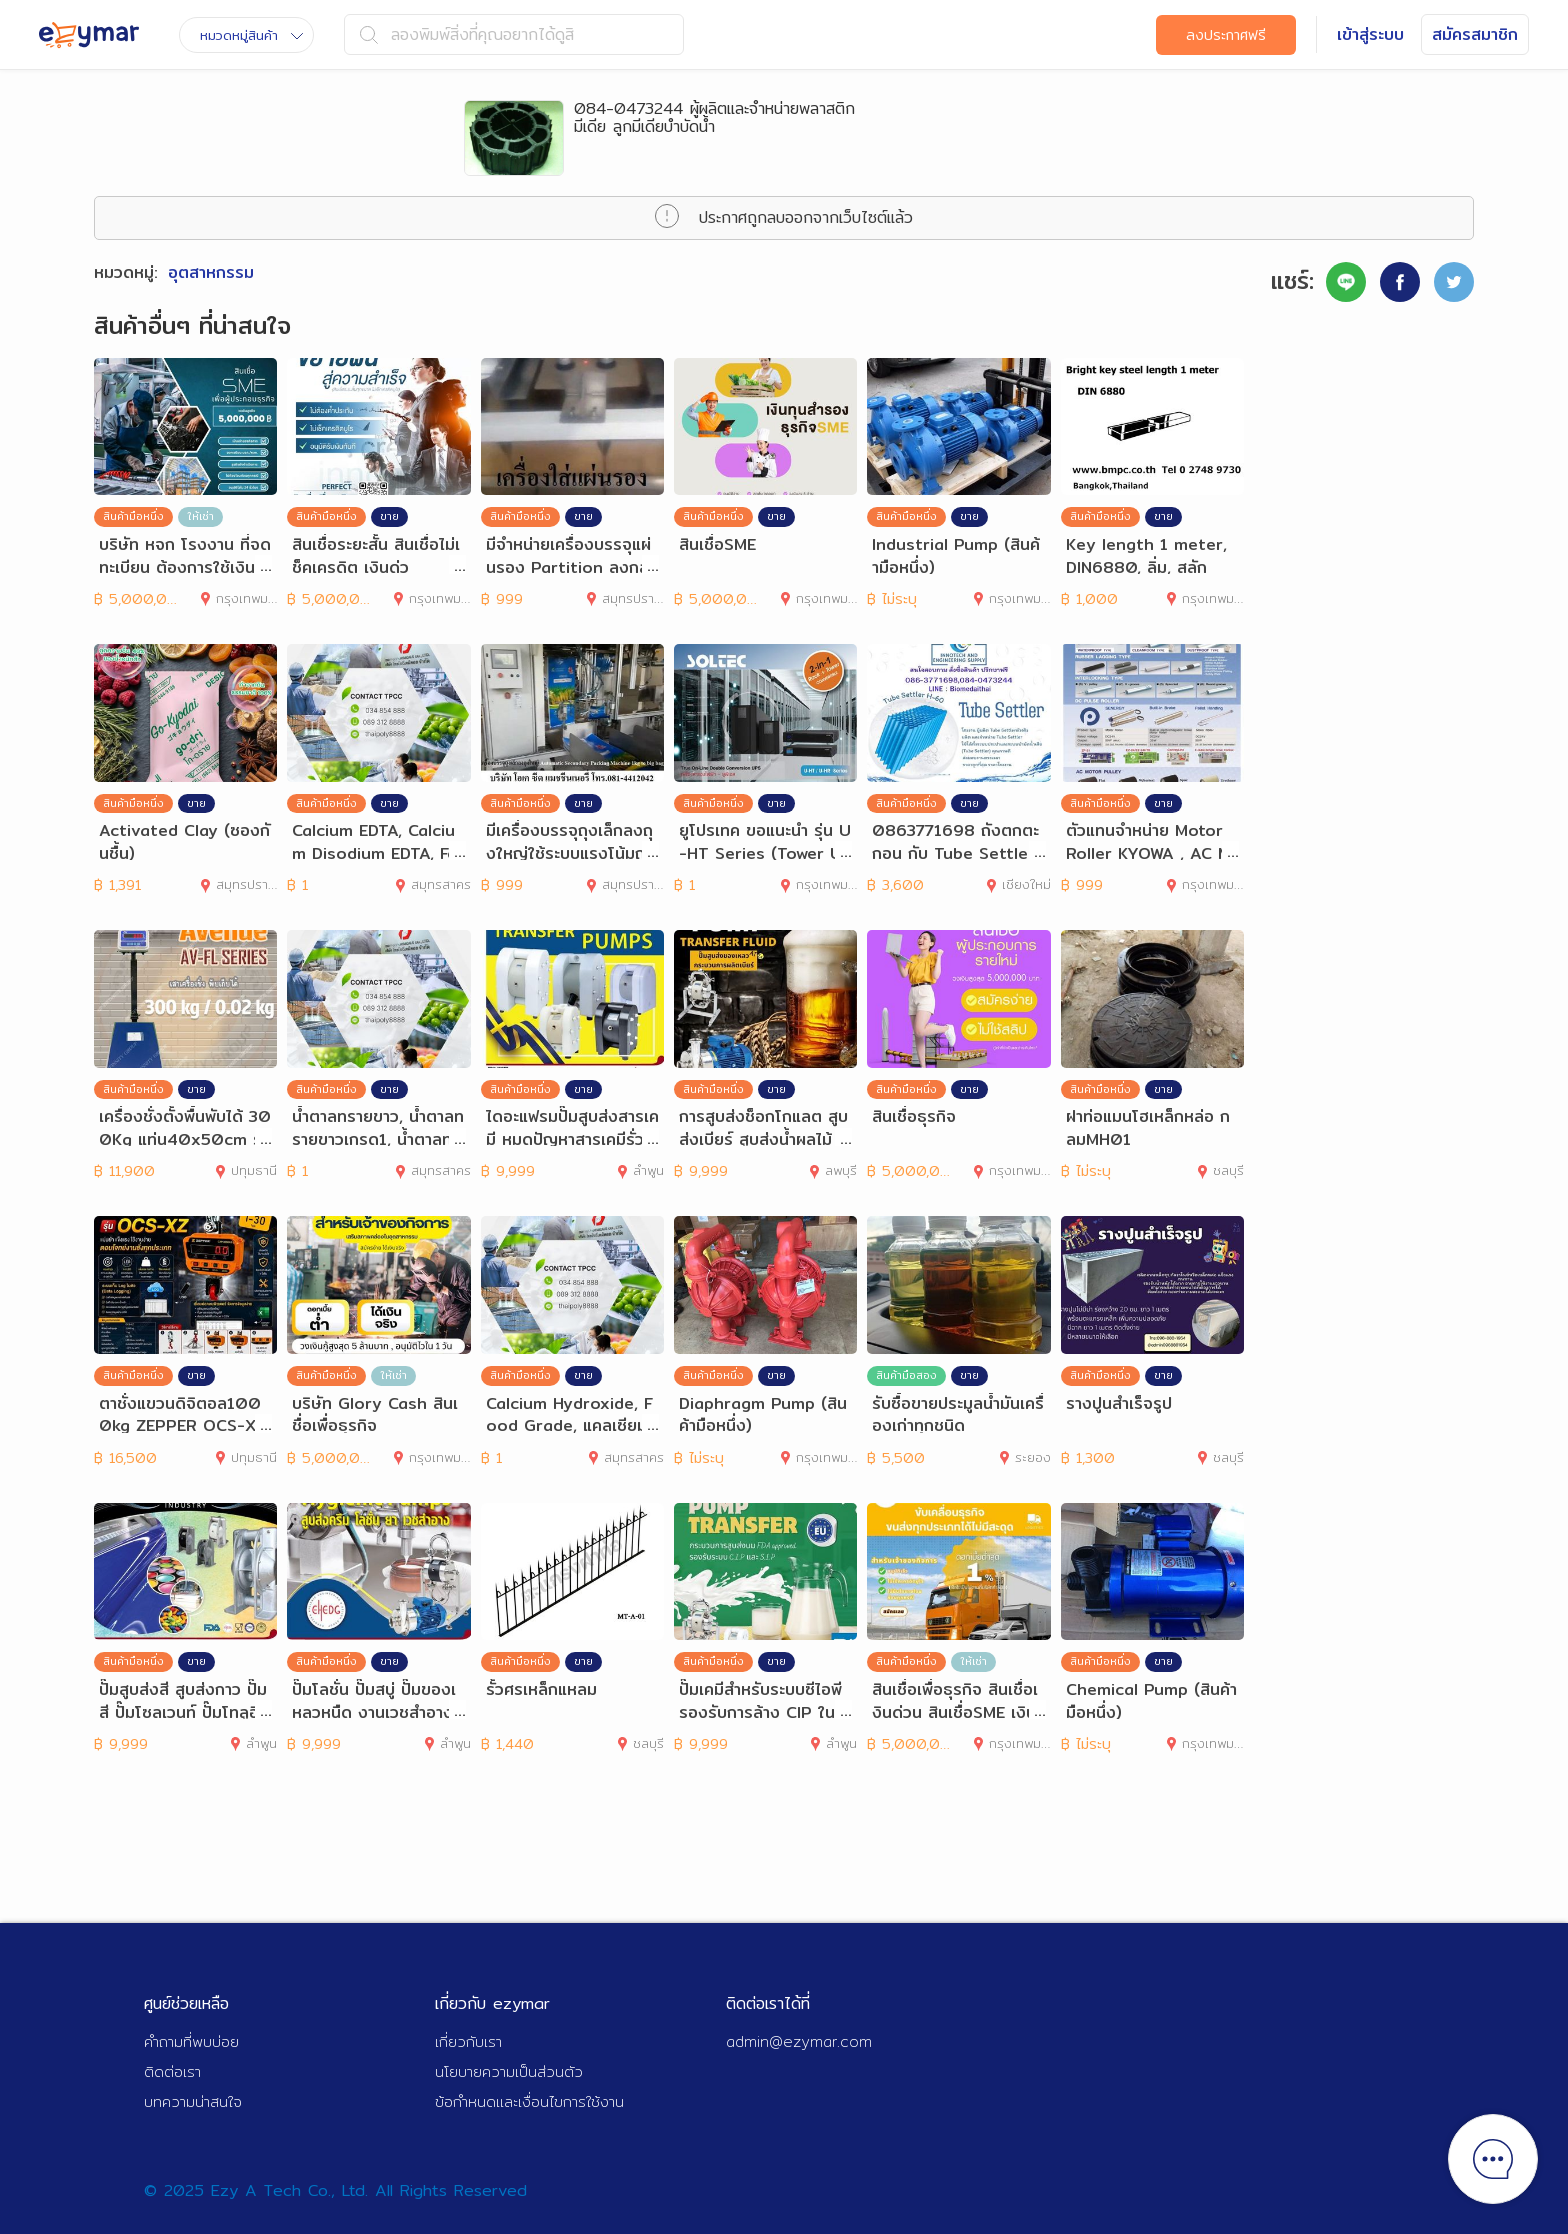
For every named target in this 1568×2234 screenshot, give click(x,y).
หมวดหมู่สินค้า (251, 35)
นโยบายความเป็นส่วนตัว (509, 2071)
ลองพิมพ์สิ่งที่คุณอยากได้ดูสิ (467, 34)
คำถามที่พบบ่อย (191, 2041)
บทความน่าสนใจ (193, 2101)
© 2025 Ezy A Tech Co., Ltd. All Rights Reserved (335, 2190)
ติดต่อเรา (172, 2071)
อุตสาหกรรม (211, 272)
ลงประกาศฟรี (1226, 35)
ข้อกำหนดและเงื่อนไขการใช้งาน (529, 2101)
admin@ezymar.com (799, 2041)
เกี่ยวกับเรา (468, 2041)
